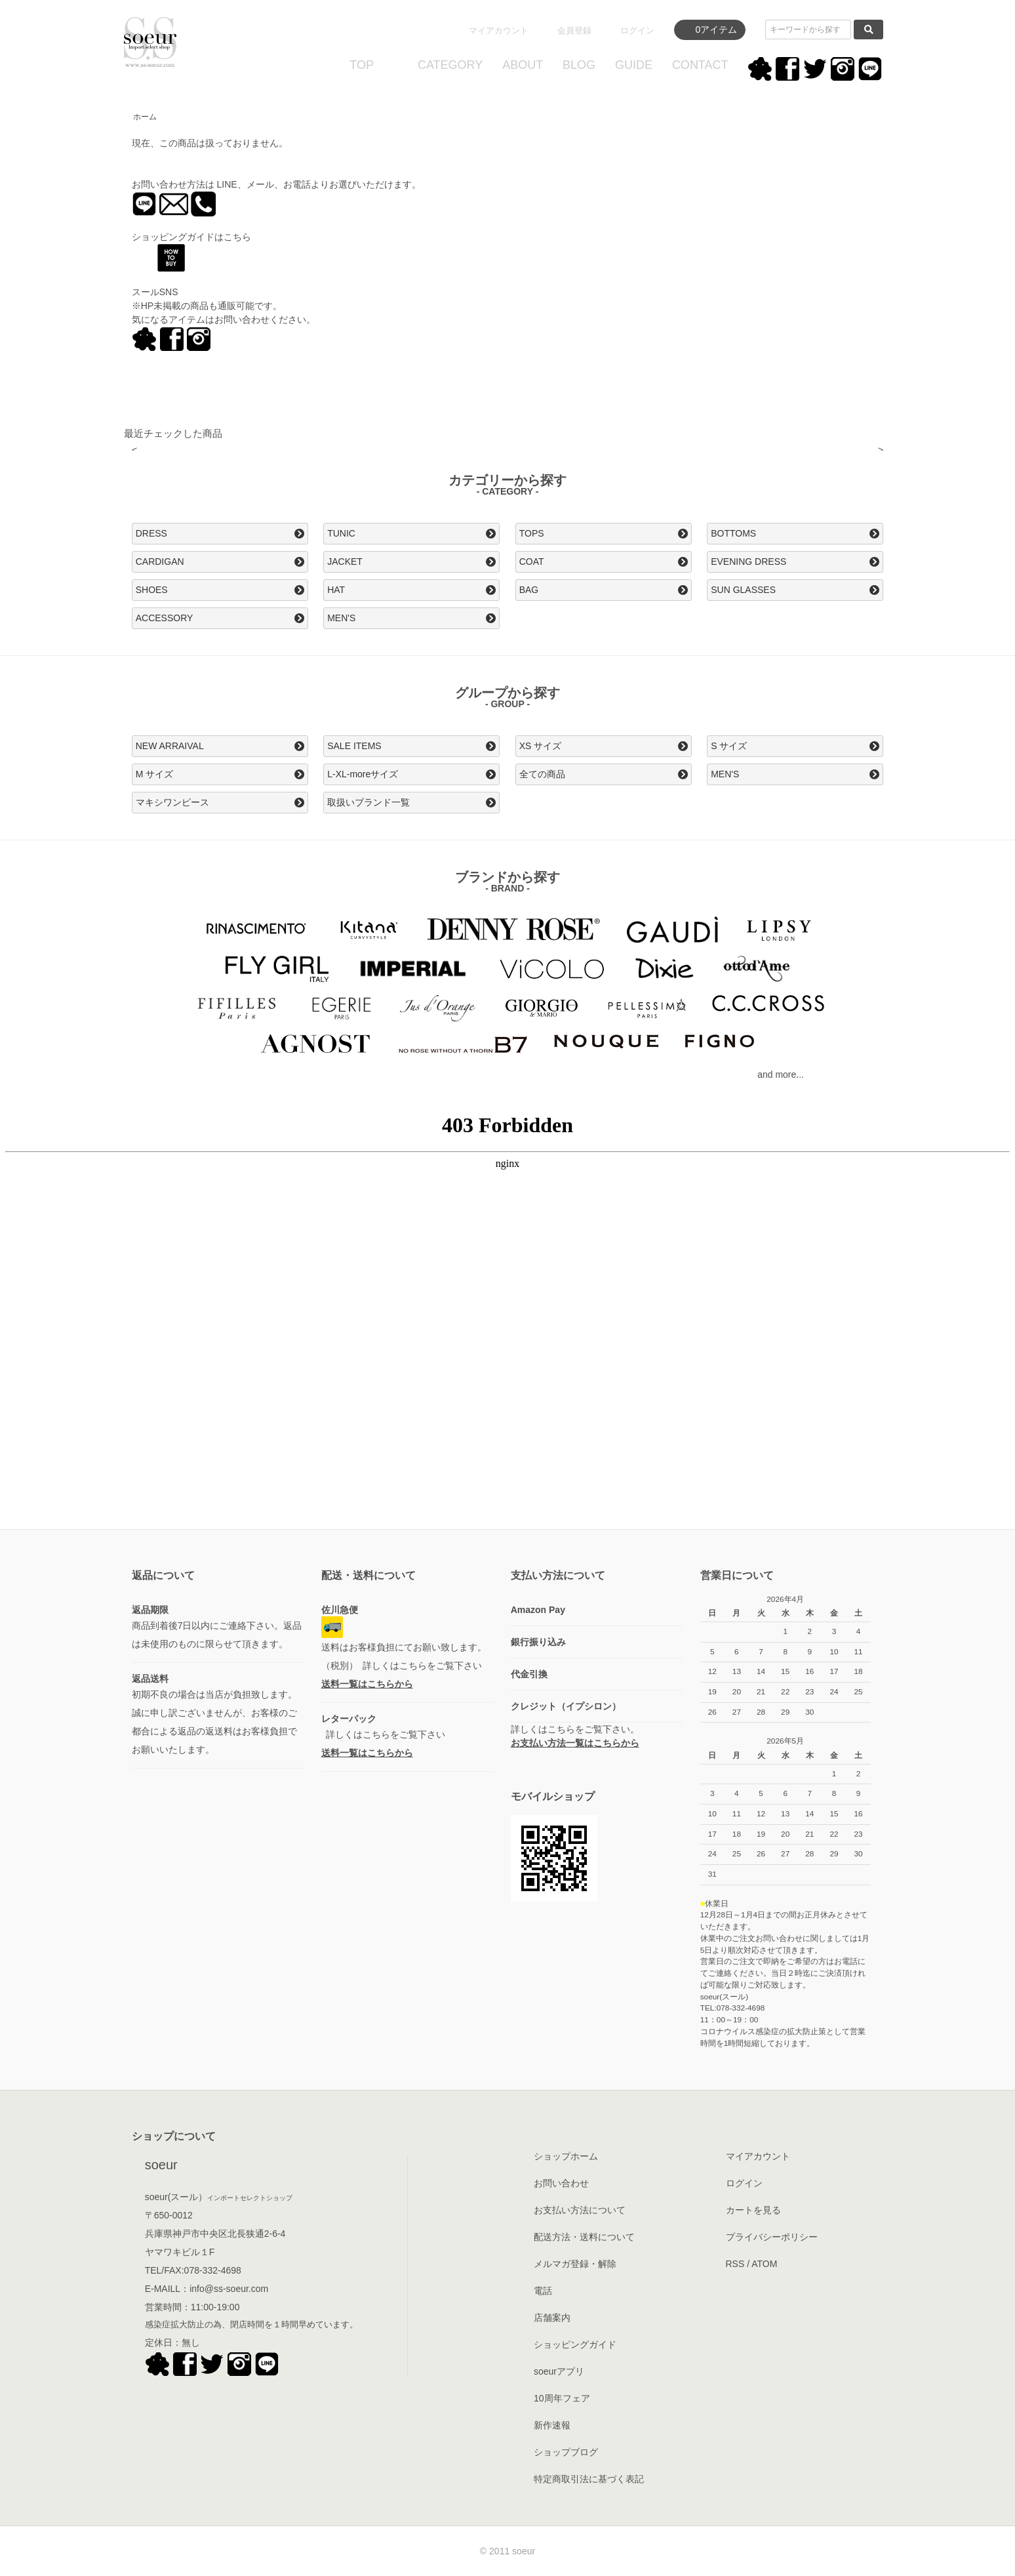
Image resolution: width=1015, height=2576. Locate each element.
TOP (361, 65)
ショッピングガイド (575, 2344)
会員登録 (574, 30)
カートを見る (753, 2210)
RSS (735, 2264)
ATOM (764, 2264)
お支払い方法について (580, 2210)
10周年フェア (562, 2398)
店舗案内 (552, 2317)
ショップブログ (566, 2452)
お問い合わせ (561, 2183)
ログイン (637, 30)
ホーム (145, 116)
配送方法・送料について (584, 2237)
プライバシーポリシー (772, 2237)
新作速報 (552, 2425)
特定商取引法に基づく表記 (589, 2479)
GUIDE (633, 65)
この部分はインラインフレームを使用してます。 (507, 1318)
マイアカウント (498, 30)
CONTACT (700, 65)
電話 (543, 2290)
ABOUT (522, 65)
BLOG (579, 65)
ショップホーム (566, 2156)
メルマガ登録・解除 (575, 2264)
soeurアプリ (559, 2371)
